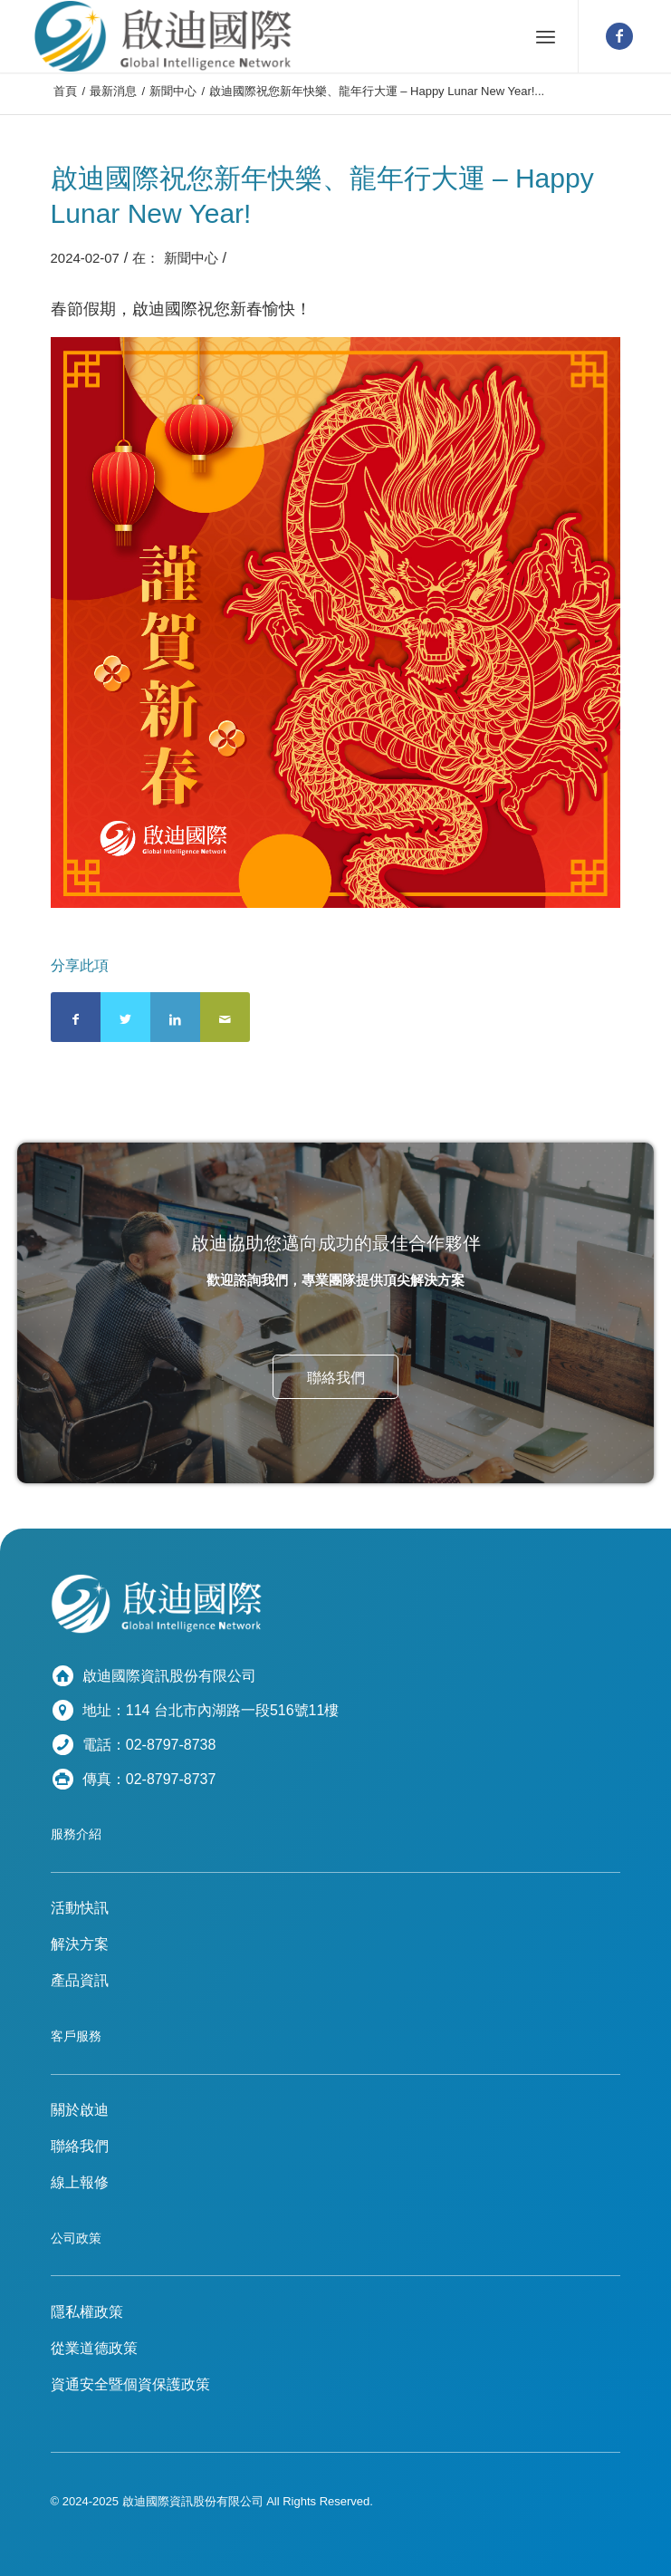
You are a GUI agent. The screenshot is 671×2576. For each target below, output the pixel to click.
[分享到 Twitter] (125, 1017)
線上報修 (80, 2182)
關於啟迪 (80, 2110)
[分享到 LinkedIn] (175, 1017)
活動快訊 (80, 1907)
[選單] (545, 36)
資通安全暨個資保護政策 (130, 2384)
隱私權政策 (87, 2312)
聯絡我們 (80, 2146)
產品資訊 (80, 1980)
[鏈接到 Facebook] (619, 36)
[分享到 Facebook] (76, 1017)
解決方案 (80, 1944)
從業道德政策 (94, 2348)
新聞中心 (191, 258)
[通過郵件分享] (225, 1017)
